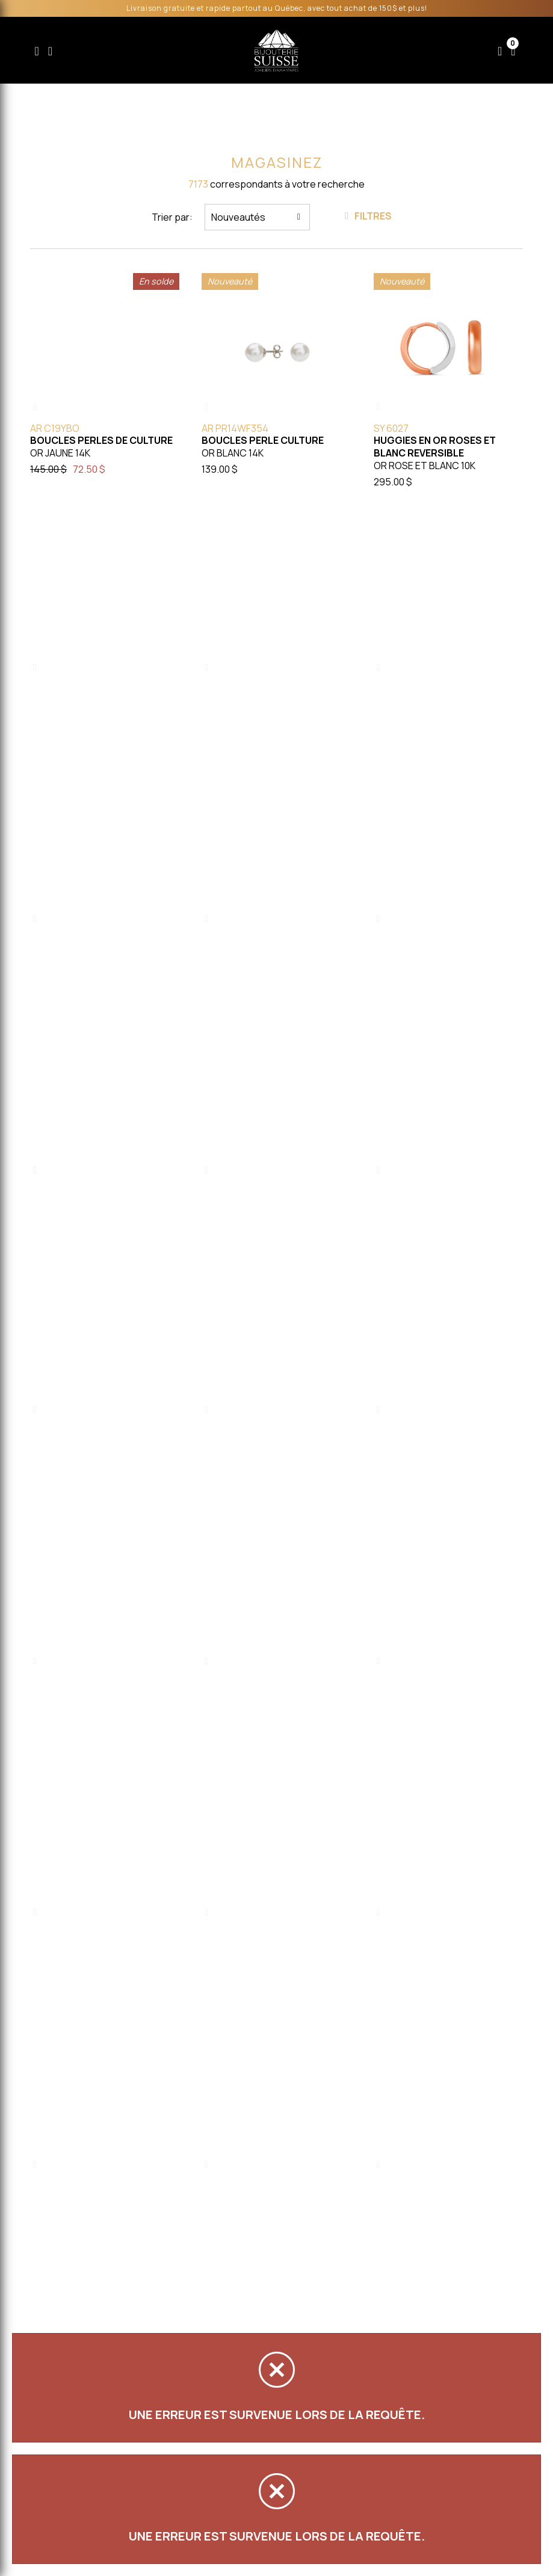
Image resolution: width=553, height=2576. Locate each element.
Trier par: (172, 217)
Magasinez (277, 162)
